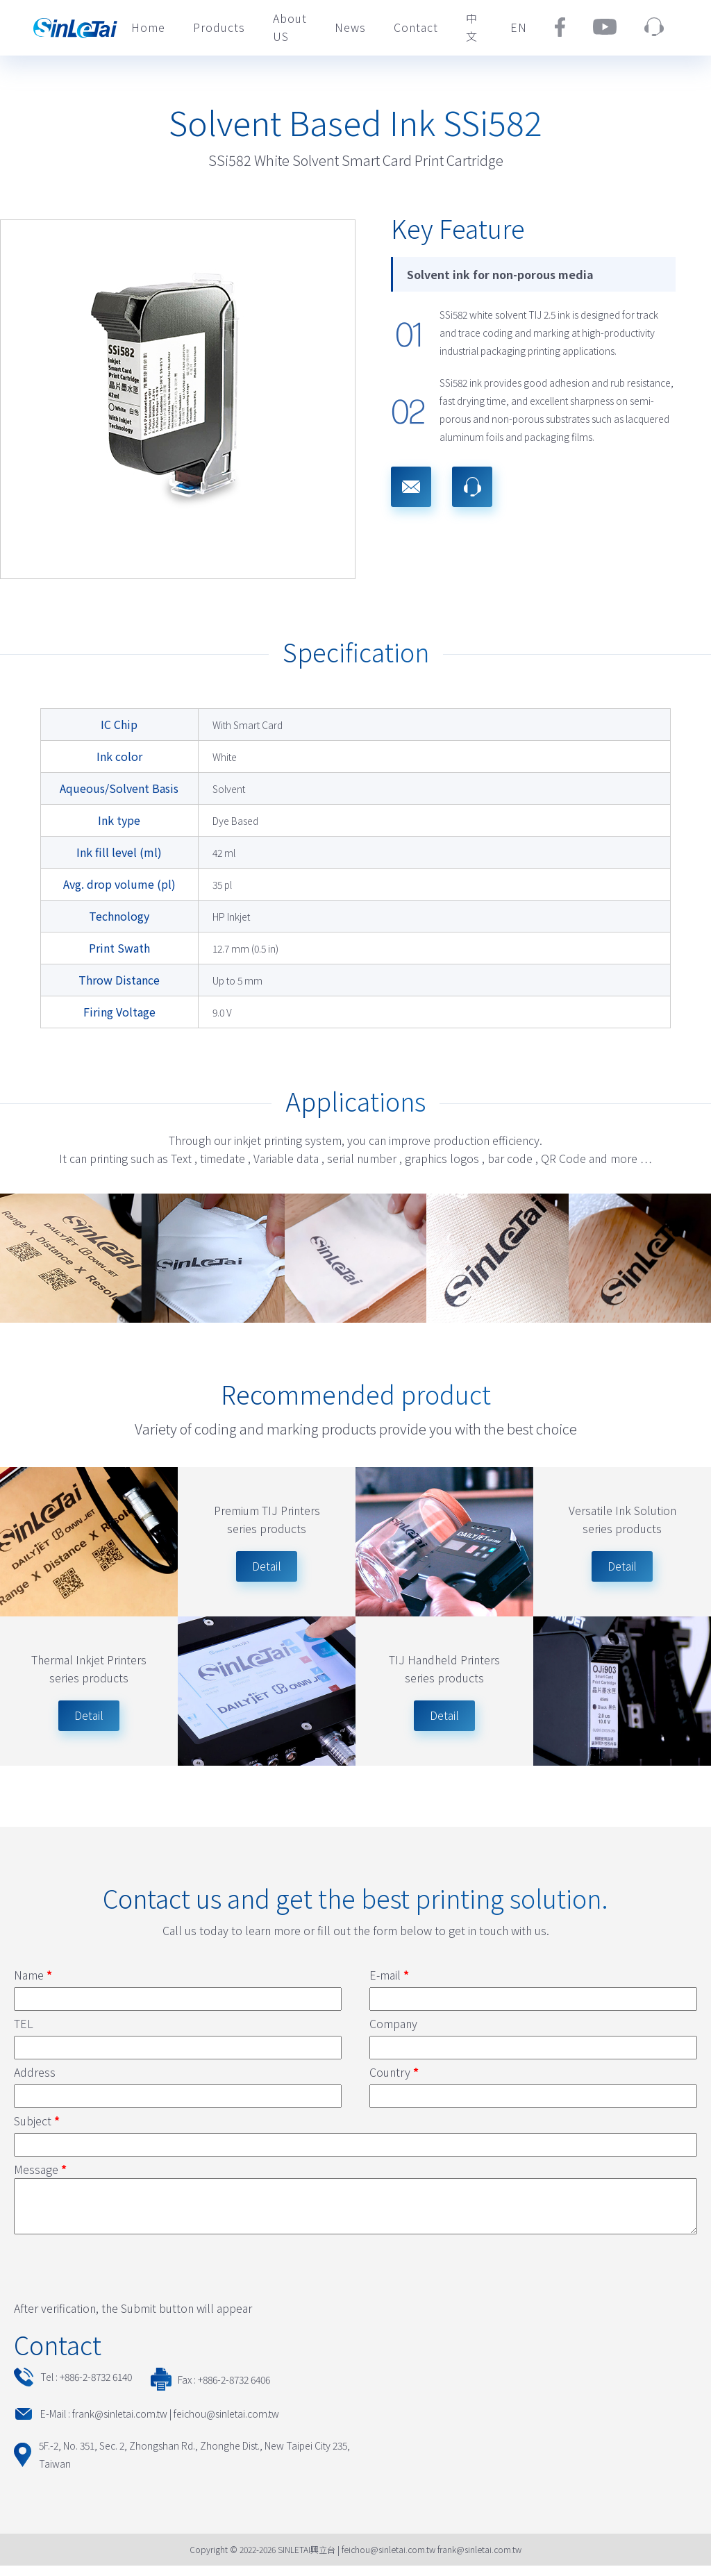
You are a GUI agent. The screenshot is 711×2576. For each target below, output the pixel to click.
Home (148, 27)
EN (518, 27)
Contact (416, 27)
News (350, 27)
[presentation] (119, 2275)
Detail (88, 1715)
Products (219, 27)
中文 (472, 27)
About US (290, 27)
